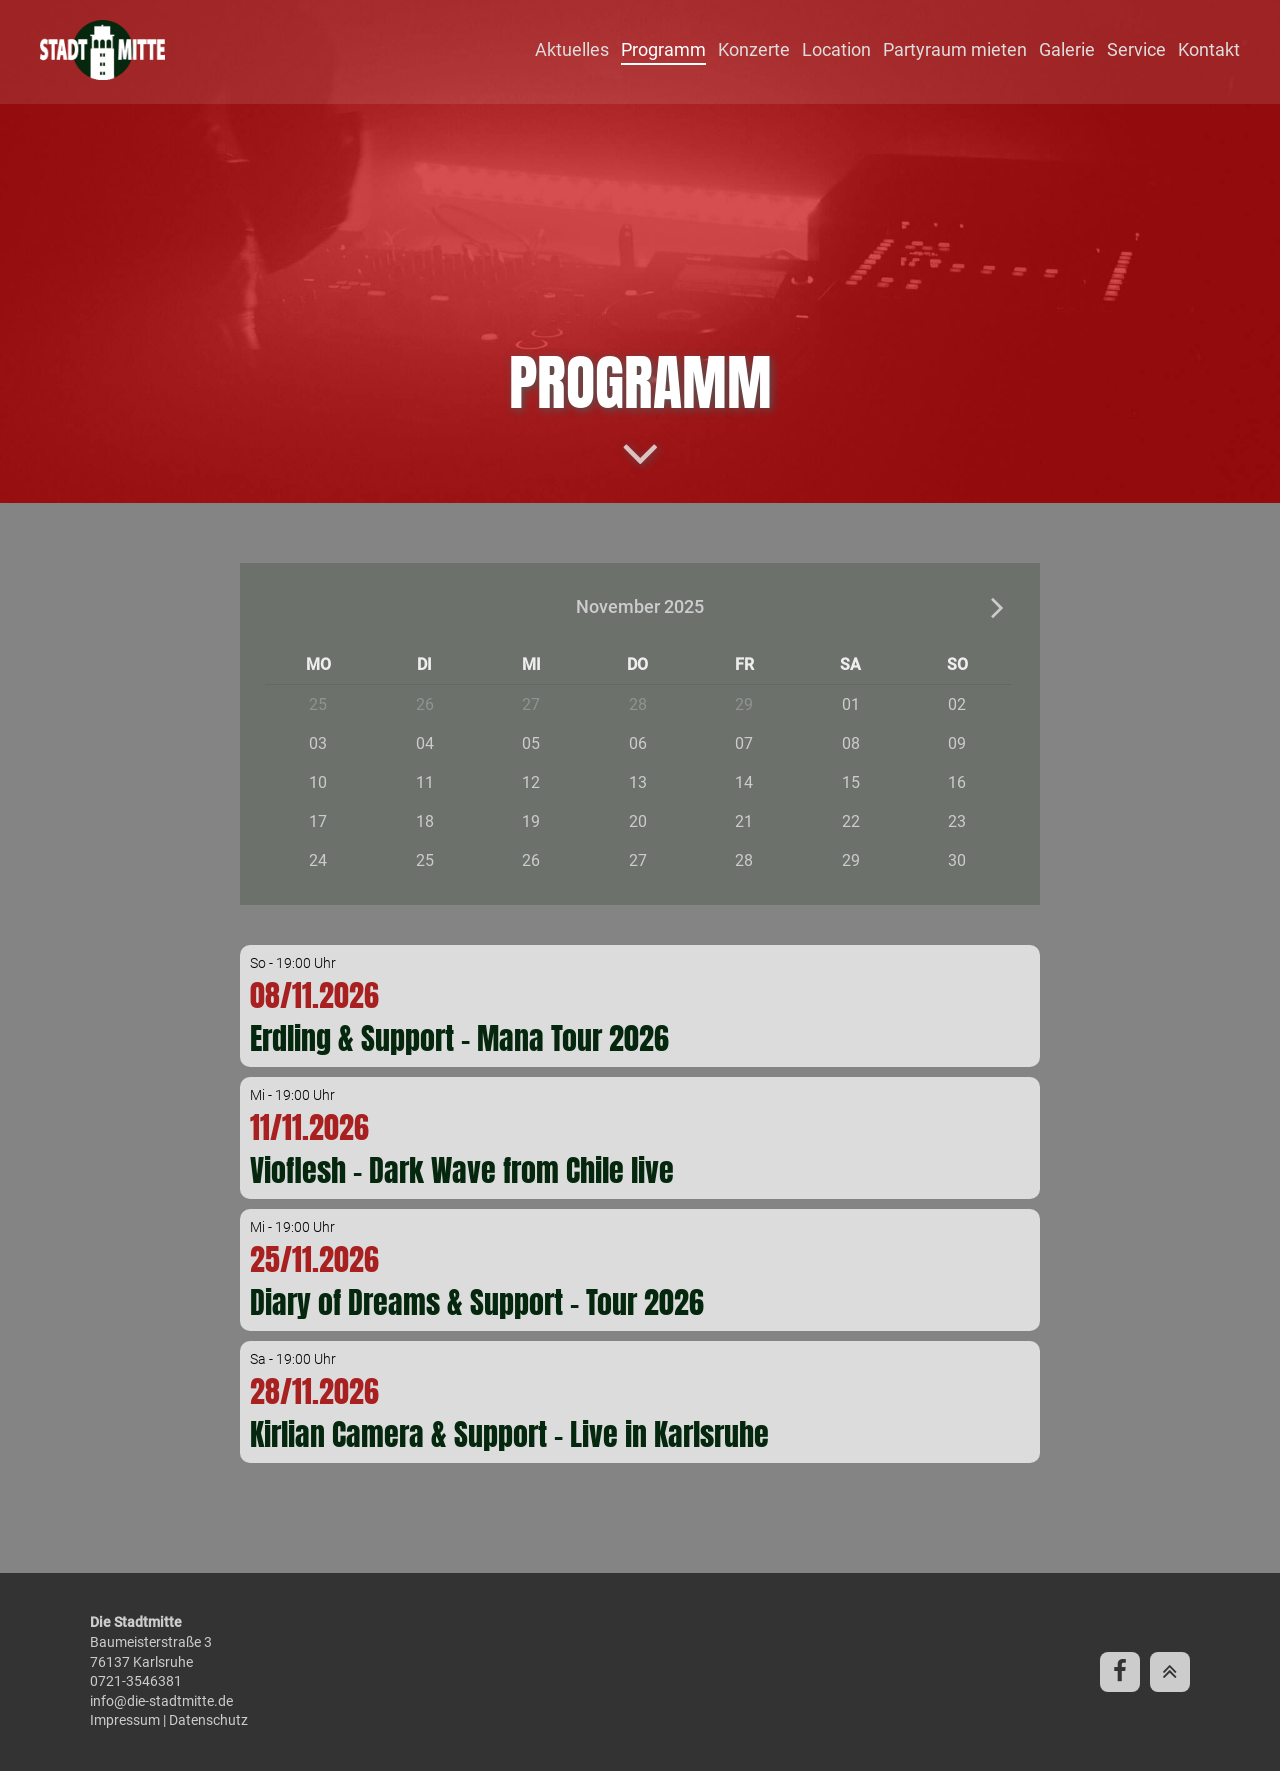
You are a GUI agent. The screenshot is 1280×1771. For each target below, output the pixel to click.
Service (1136, 49)
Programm (663, 49)
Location (836, 49)
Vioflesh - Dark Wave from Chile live (462, 1170)
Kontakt (1209, 49)
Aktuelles (572, 49)
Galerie (1067, 49)
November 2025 (640, 606)
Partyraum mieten (955, 49)
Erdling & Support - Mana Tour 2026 (459, 1038)
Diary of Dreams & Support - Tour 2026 (477, 1302)
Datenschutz (208, 1720)
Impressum (125, 1720)
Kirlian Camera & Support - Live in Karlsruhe (509, 1434)
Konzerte (754, 49)
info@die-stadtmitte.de (161, 1701)
